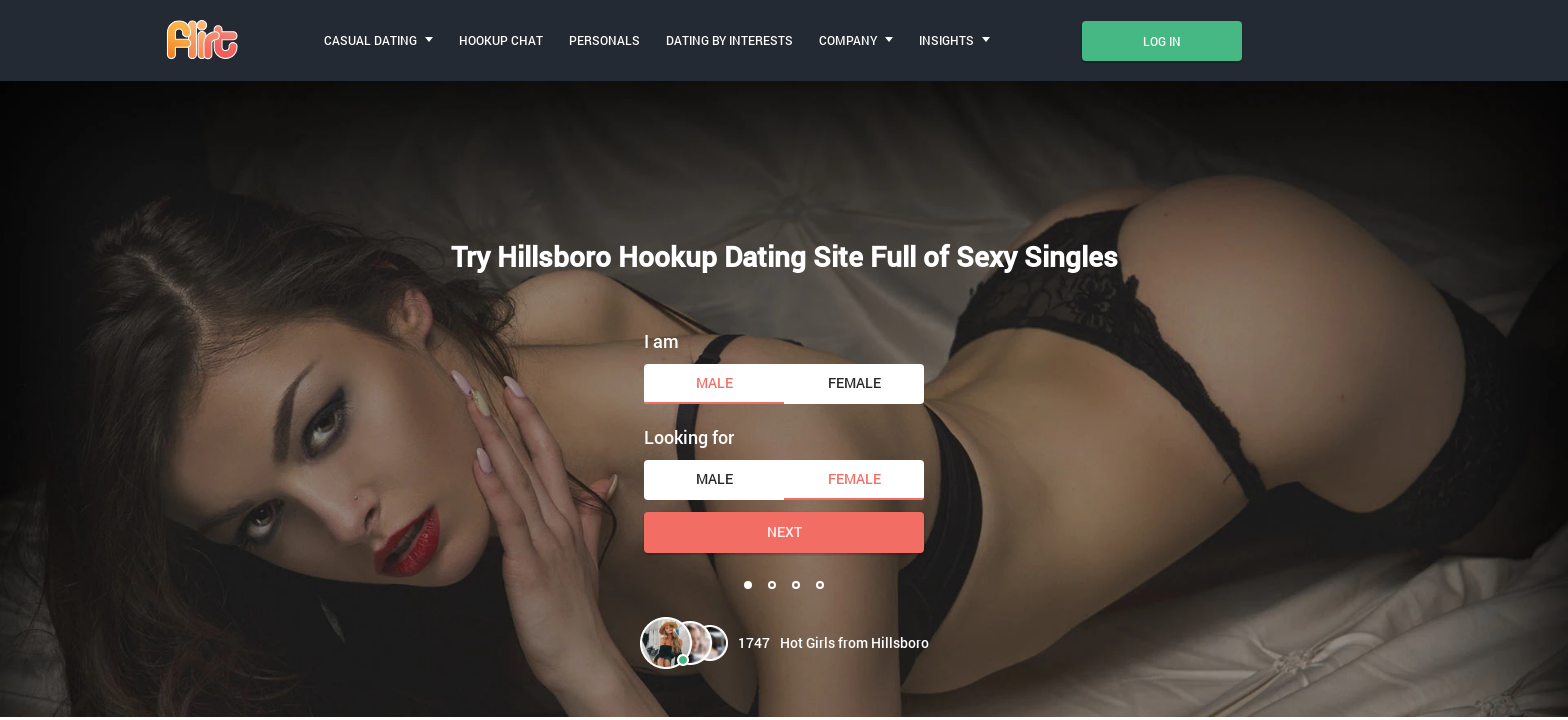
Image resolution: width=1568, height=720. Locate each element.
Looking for (689, 437)
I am (661, 341)
